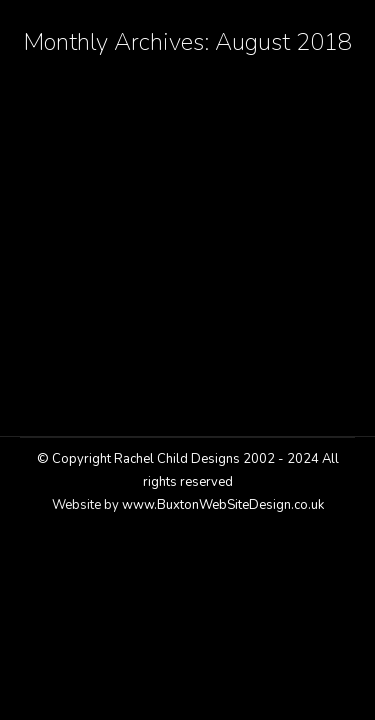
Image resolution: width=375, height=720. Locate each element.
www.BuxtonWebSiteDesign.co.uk (223, 505)
